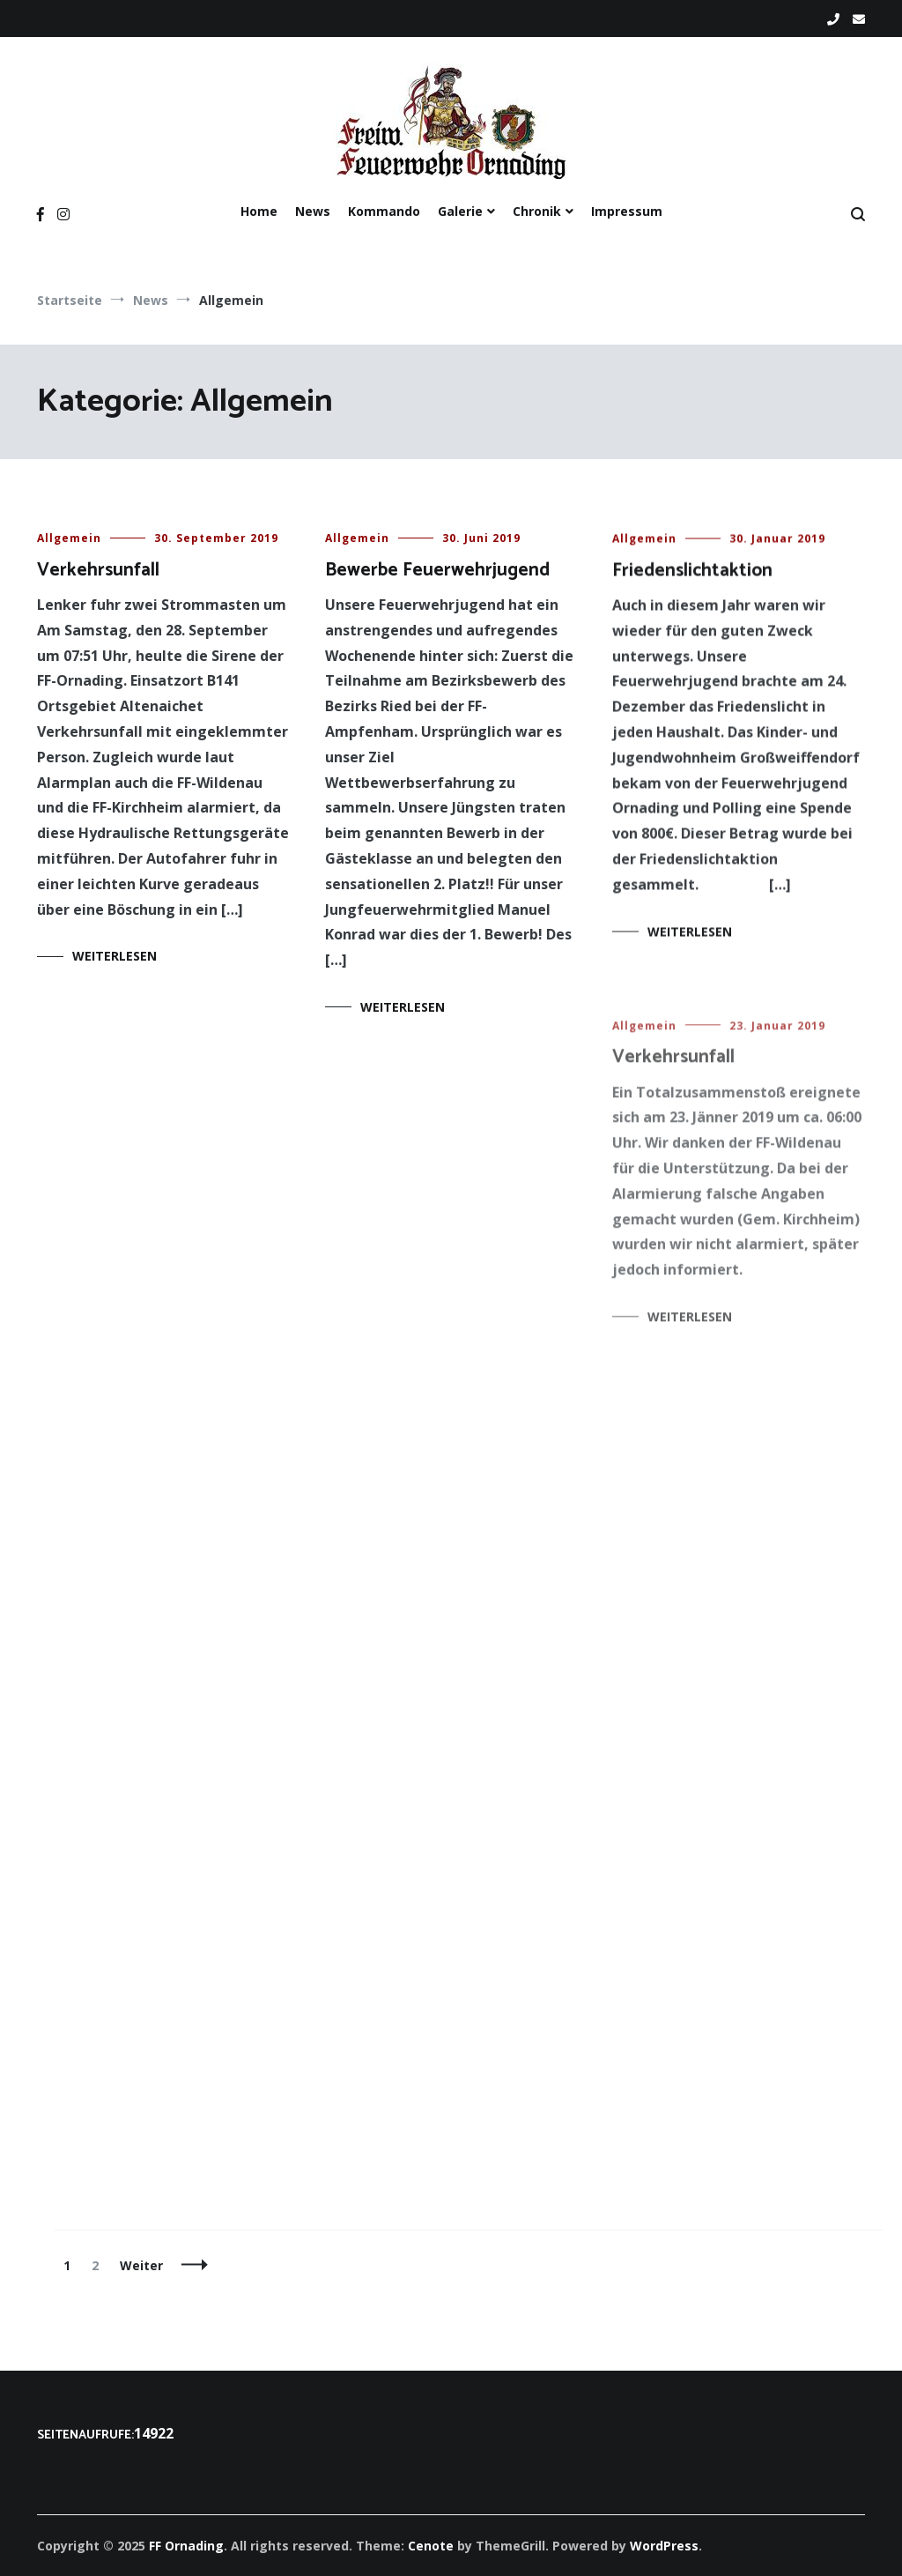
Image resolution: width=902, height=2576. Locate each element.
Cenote (431, 2545)
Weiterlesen (114, 955)
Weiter (141, 2265)
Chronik (537, 211)
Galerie (460, 211)
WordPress (664, 2545)
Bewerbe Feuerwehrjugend (437, 570)
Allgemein (69, 538)
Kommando (384, 211)
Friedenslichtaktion (692, 574)
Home (258, 211)
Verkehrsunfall (98, 570)
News (312, 211)
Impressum (626, 211)
